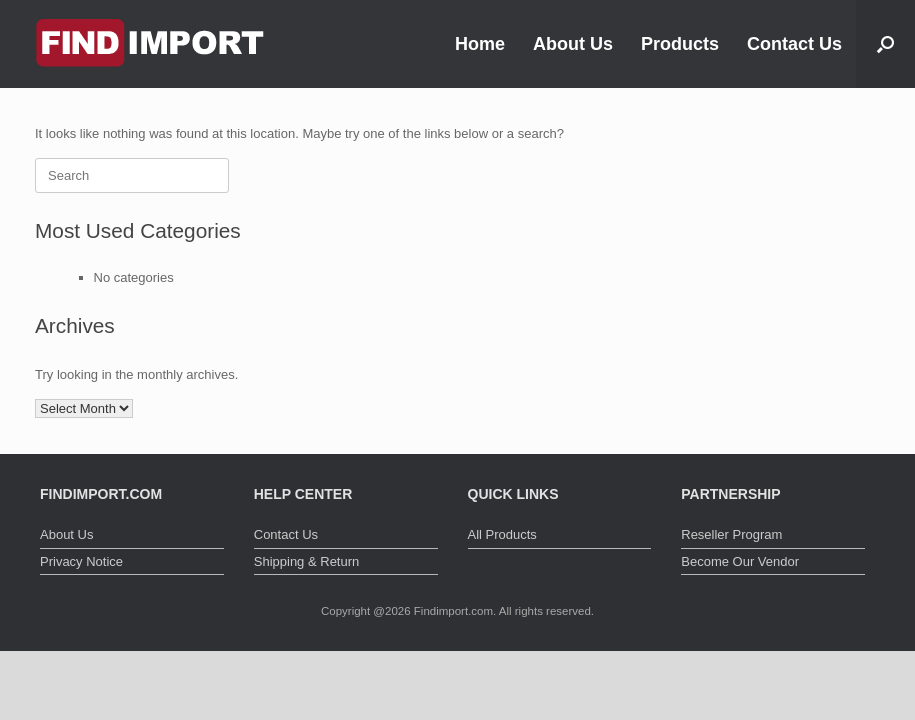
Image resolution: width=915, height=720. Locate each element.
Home (480, 44)
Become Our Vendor (740, 561)
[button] (885, 44)
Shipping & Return (307, 561)
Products (680, 44)
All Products (502, 534)
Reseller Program (731, 534)
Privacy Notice (81, 561)
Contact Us (794, 44)
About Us (573, 44)
